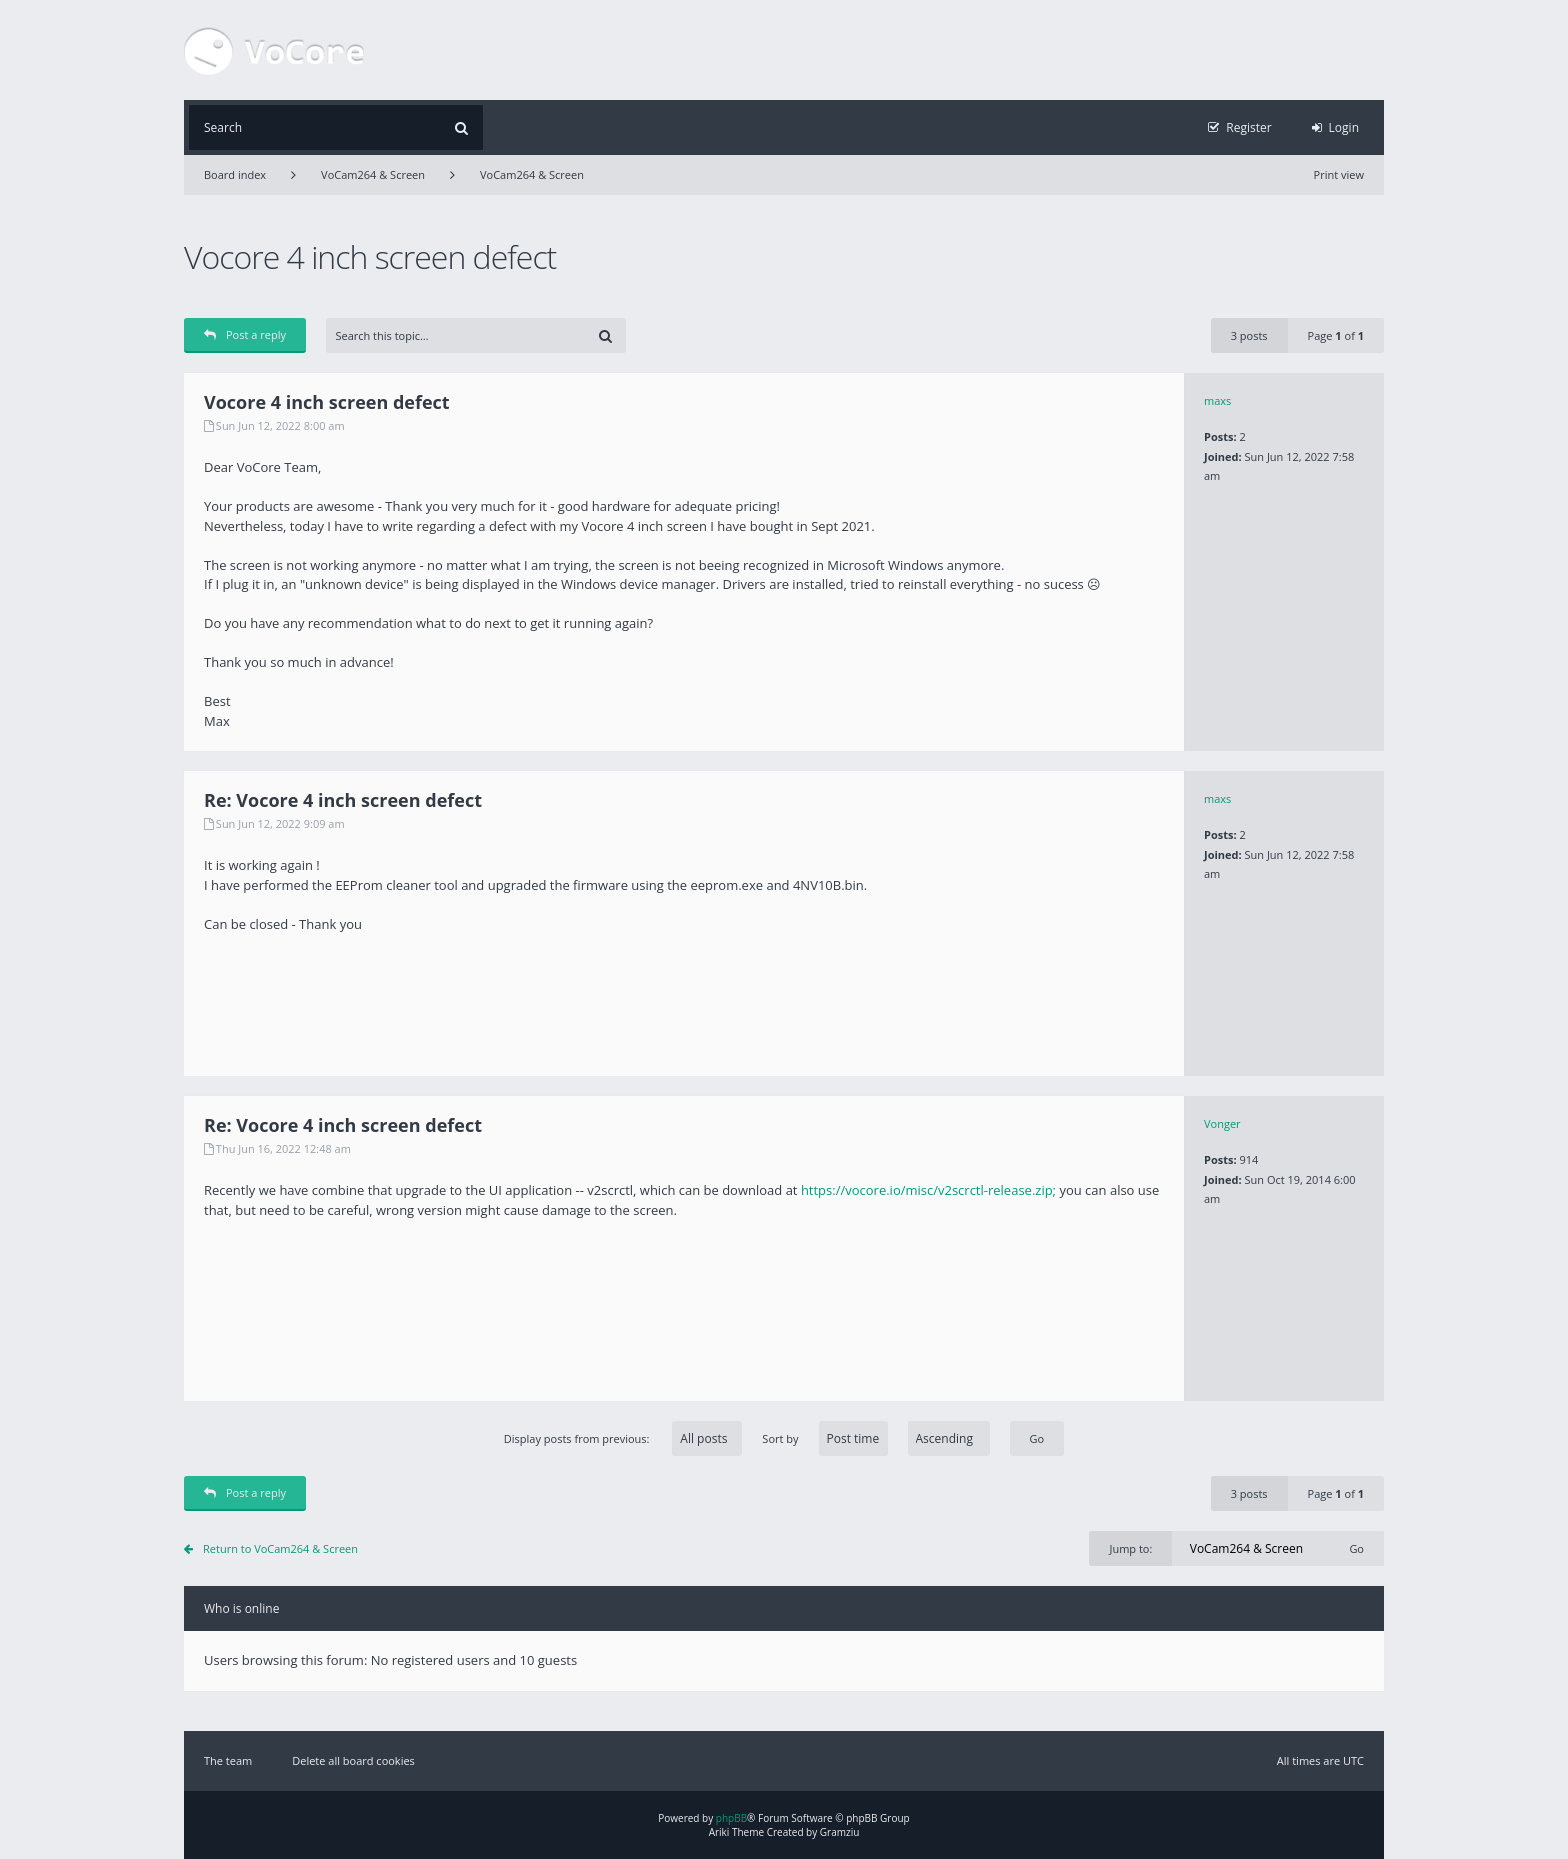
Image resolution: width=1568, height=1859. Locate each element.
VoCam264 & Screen (373, 174)
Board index (235, 174)
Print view (1339, 174)
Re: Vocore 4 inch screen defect (343, 800)
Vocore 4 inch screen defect (370, 256)
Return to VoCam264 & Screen (280, 1548)
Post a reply (245, 334)
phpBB (731, 1818)
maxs (1217, 400)
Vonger (1222, 1123)
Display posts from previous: (623, 1438)
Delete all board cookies (353, 1760)
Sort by (875, 1438)
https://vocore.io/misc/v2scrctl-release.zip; (928, 1190)
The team (228, 1760)
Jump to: (1130, 1548)
